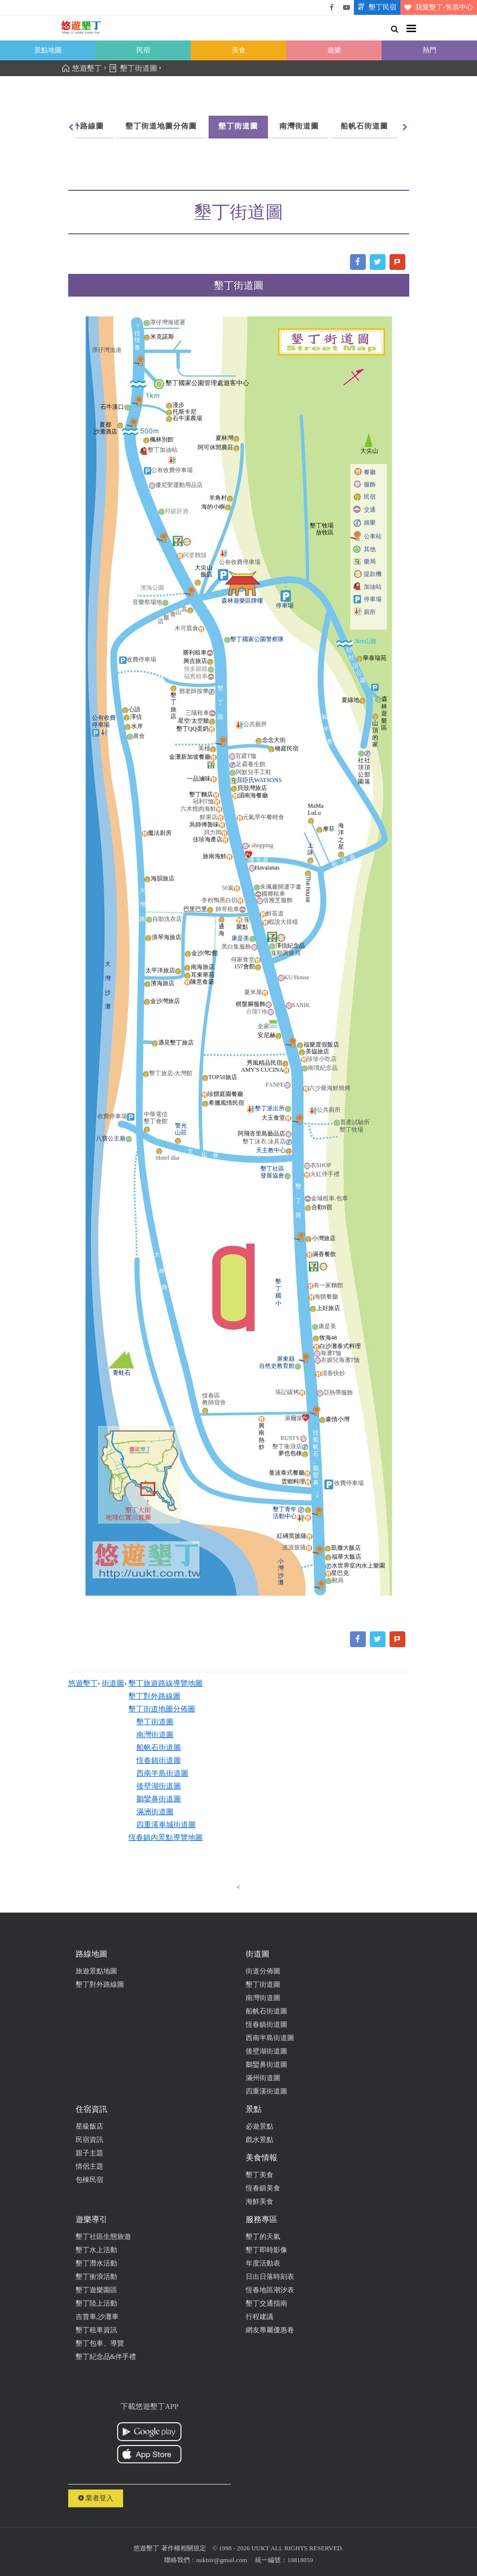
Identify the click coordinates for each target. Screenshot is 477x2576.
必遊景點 (259, 2126)
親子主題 (89, 2153)
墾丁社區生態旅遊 (103, 2236)
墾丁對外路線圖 (76, 126)
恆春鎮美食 (263, 2188)
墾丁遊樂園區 (96, 2290)
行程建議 (259, 2316)
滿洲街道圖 (154, 1812)
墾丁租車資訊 (96, 2330)
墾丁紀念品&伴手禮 (106, 2356)
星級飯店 (89, 2126)
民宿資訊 (89, 2139)
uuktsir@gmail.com (221, 2560)
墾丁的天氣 (263, 2236)
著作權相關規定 (183, 2548)
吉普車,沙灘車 (97, 2316)
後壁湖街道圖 (158, 1786)
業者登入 (96, 2498)
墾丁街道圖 (238, 126)
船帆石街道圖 (364, 126)
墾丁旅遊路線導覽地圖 (166, 1683)
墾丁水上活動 (96, 2250)
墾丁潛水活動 (96, 2263)
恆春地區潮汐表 (270, 2290)
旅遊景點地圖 (96, 1971)
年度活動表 (263, 2263)
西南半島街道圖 (162, 1773)
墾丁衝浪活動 (96, 2276)
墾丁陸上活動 (96, 2303)
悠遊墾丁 (83, 1683)
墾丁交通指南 (266, 2303)
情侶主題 (89, 2166)
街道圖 (113, 1683)
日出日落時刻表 (270, 2276)
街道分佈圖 (263, 1971)
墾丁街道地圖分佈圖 (161, 126)
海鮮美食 (259, 2201)
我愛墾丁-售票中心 (436, 7)
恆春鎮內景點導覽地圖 (166, 1837)
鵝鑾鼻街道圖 (158, 1799)
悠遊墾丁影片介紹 (346, 7)
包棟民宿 (89, 2179)
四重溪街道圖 (266, 2091)
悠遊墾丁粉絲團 (331, 7)
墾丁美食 (259, 2175)
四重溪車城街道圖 (166, 1825)
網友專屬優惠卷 (270, 2330)
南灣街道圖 (299, 126)
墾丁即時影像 (266, 2250)
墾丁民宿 (375, 7)
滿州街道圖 (263, 2078)
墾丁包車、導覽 (100, 2343)
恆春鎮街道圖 (158, 1760)
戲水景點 (259, 2139)
